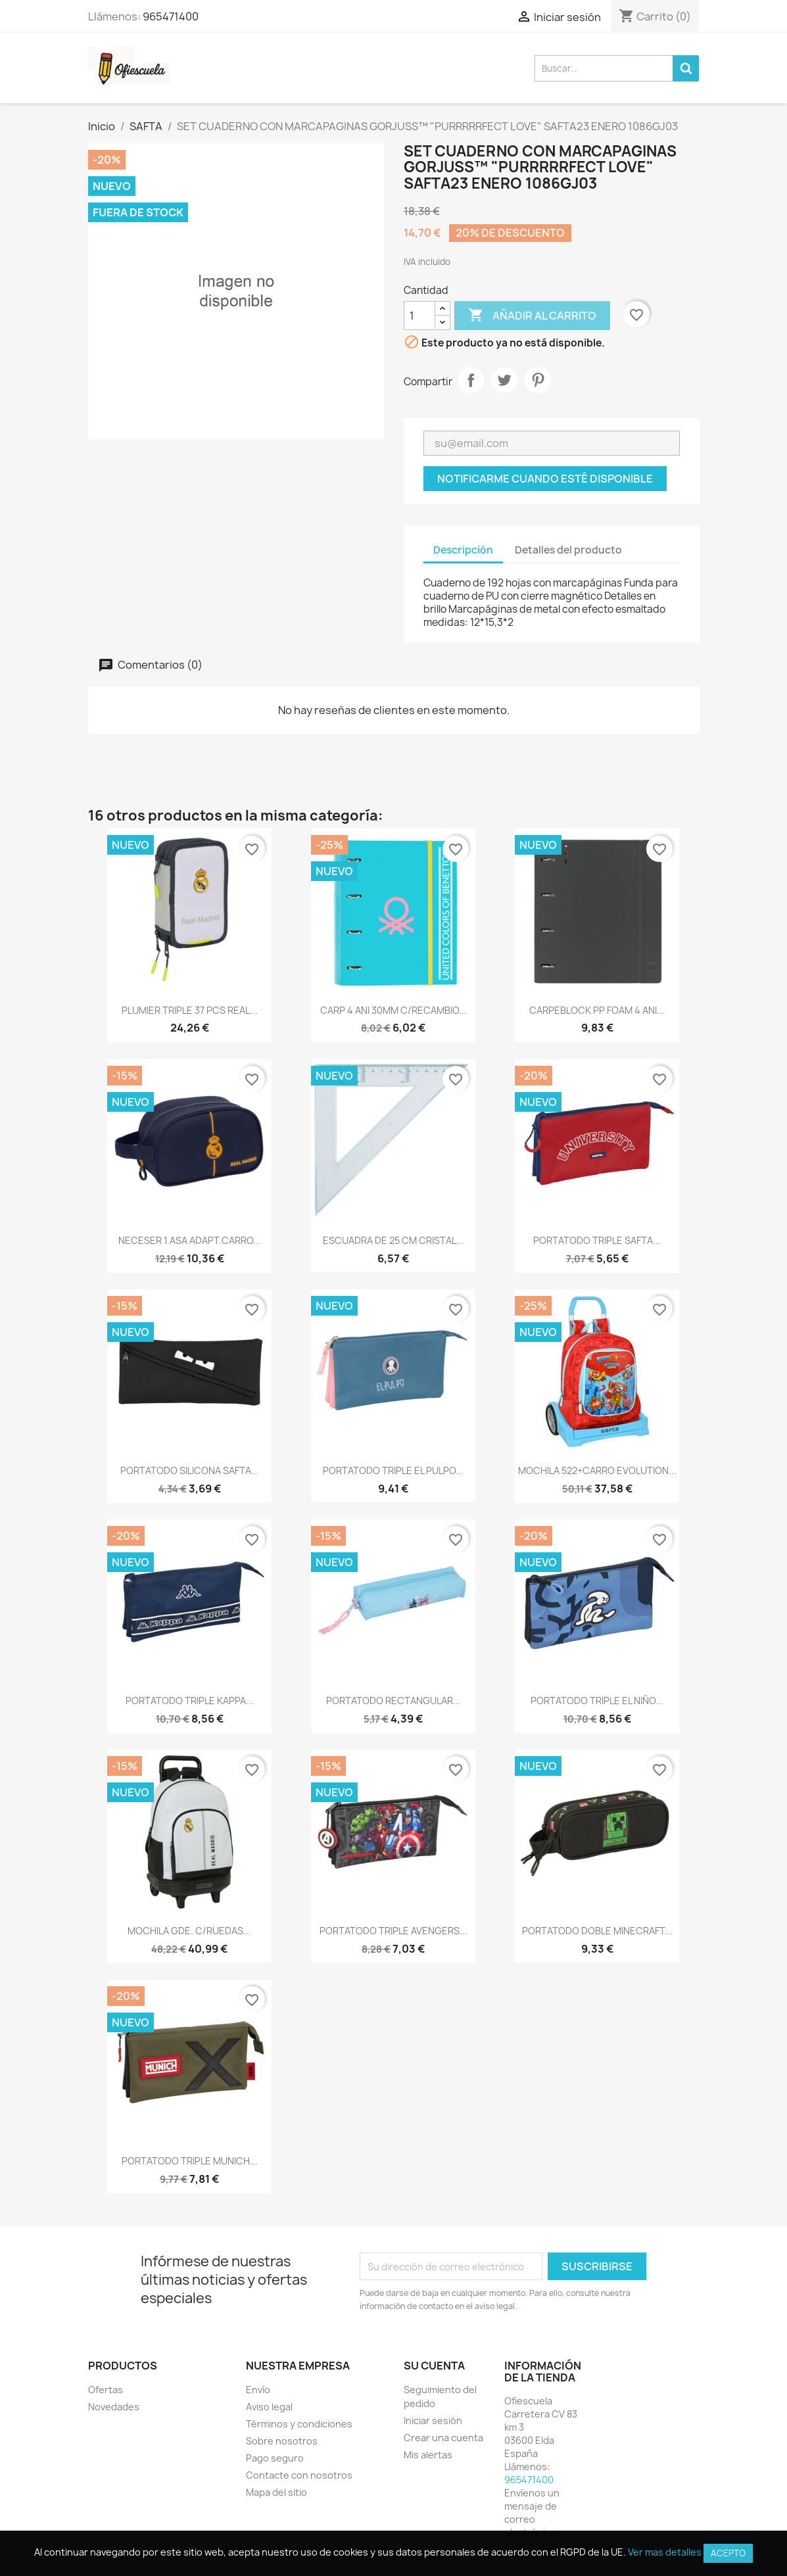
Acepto (728, 2553)
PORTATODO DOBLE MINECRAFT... (597, 1930)
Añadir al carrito (532, 315)
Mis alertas (428, 2454)
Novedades (113, 2406)
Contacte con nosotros (299, 2475)
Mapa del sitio (276, 2492)
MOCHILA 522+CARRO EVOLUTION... (597, 1470)
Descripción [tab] (463, 550)
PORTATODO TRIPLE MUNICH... (190, 2161)
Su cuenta (434, 2365)
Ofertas (105, 2389)
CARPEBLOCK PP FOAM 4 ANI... (597, 1010)
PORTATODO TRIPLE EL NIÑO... (597, 1700)
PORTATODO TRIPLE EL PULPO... (393, 1470)
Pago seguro (275, 2458)
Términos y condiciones (299, 2424)
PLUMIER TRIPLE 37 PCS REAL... (190, 1010)
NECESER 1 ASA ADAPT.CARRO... (189, 1240)
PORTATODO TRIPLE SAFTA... (597, 1240)
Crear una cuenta (443, 2437)
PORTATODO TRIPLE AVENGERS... (393, 1930)
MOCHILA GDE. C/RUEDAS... (189, 1930)
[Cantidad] (419, 315)
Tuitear (504, 380)
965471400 (171, 16)
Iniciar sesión (433, 2420)
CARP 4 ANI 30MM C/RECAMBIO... (393, 1010)
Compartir (471, 380)
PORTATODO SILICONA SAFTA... (189, 1470)
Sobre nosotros (282, 2441)
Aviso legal (269, 2406)
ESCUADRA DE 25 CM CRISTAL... (393, 1240)
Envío (258, 2389)
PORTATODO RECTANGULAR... (393, 1700)
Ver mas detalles (665, 2552)
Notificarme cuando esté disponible (545, 478)
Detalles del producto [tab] (568, 550)
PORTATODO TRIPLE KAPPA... (190, 1700)
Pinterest (538, 380)
